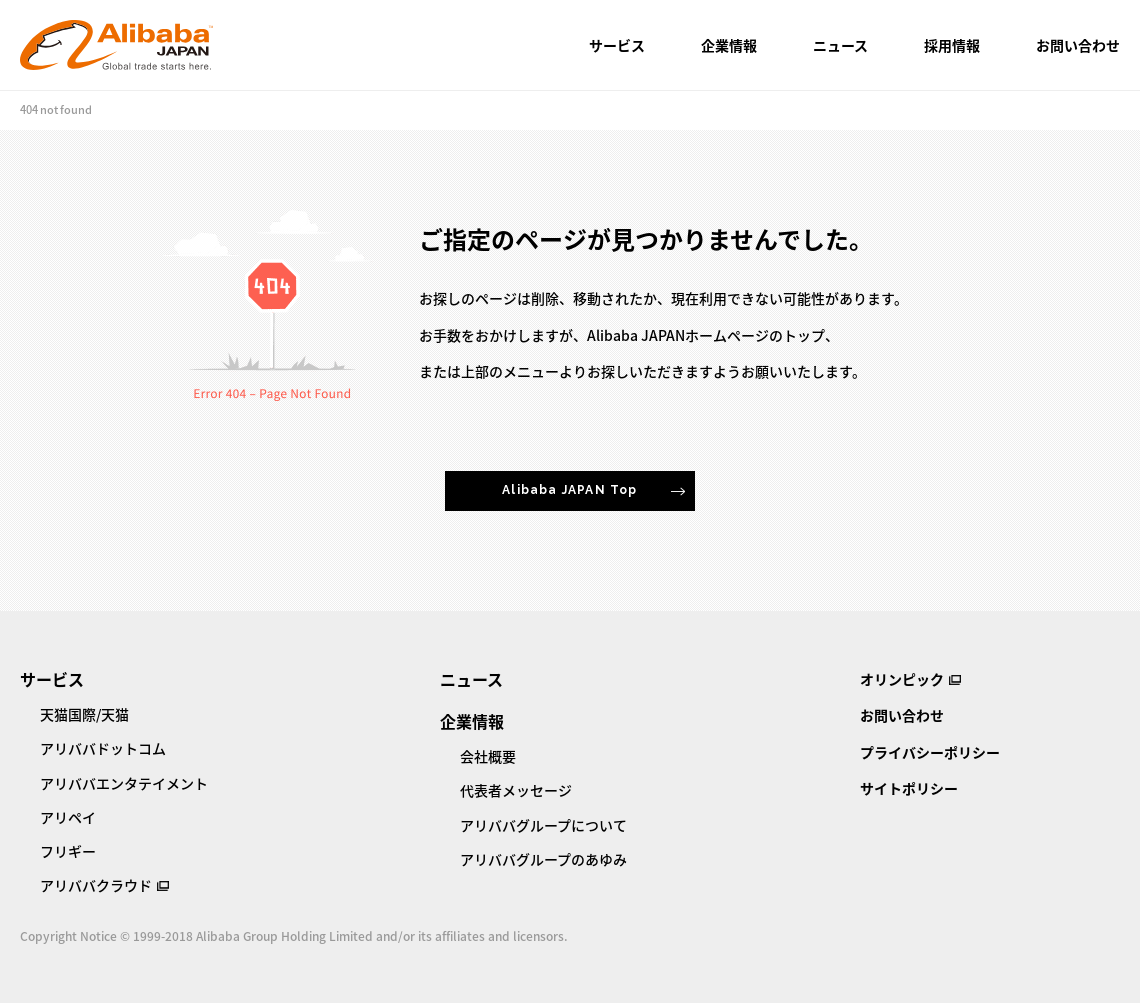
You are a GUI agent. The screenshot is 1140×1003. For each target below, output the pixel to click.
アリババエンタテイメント (124, 783)
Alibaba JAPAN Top (569, 490)
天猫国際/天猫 (84, 714)
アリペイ (68, 817)
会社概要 (488, 756)
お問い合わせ (1078, 45)
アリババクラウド (96, 885)
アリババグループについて (543, 825)
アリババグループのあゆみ (543, 859)
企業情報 (729, 45)
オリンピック (902, 679)
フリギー (68, 851)
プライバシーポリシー (930, 752)
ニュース (840, 45)
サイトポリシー (909, 788)
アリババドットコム (103, 748)
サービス (617, 45)
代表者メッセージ (516, 790)
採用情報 (952, 45)
